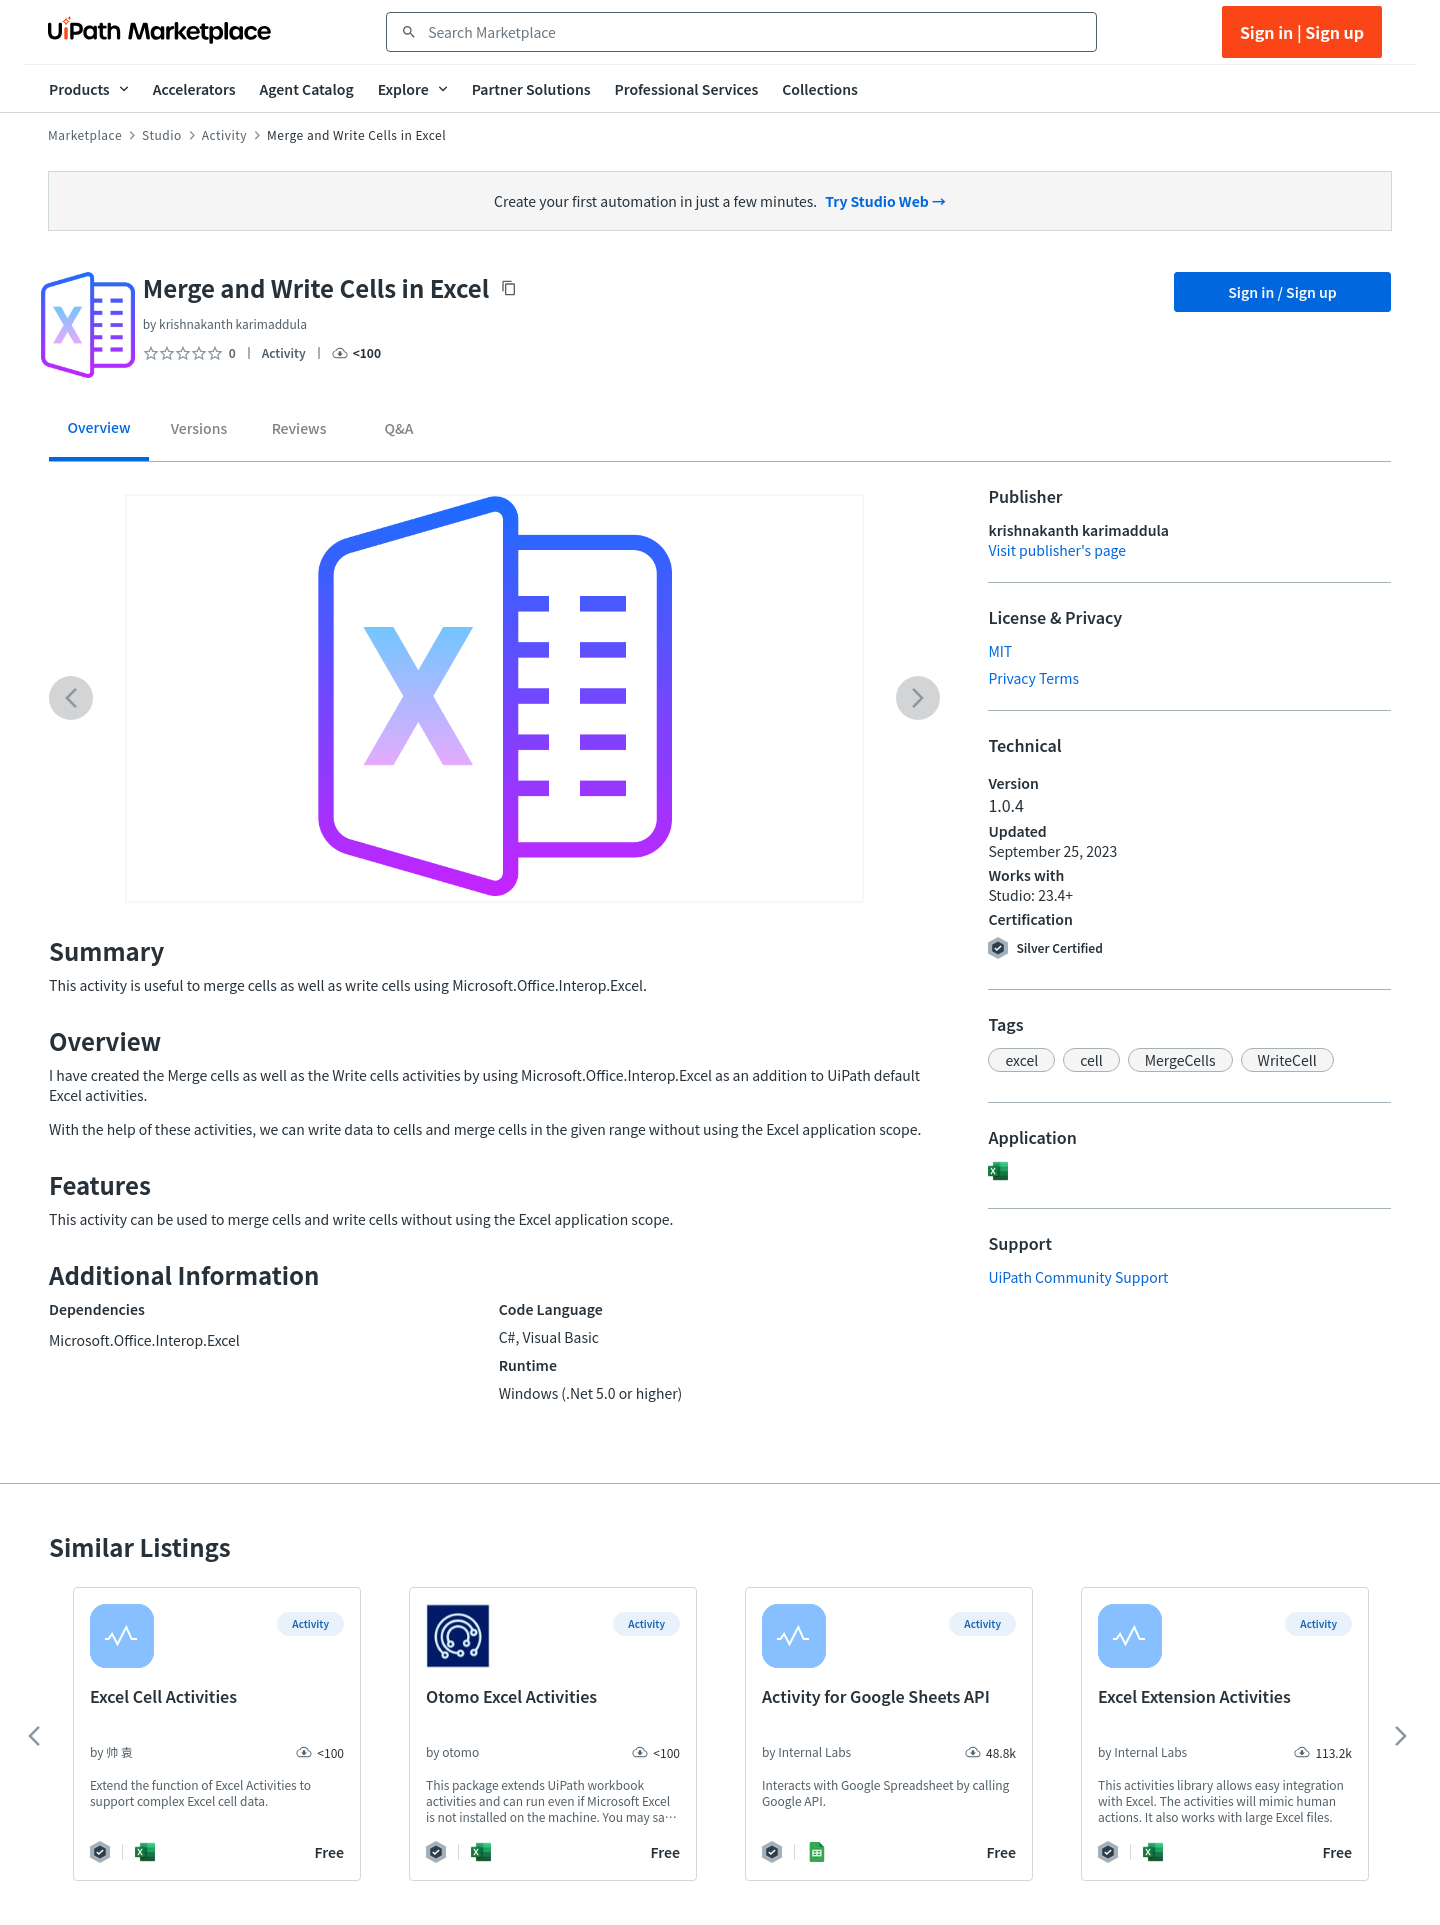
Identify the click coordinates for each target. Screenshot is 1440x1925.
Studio (162, 135)
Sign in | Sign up (1302, 32)
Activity (224, 135)
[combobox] (755, 32)
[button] (1021, 1060)
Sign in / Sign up (1282, 292)
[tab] (99, 434)
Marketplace (85, 135)
